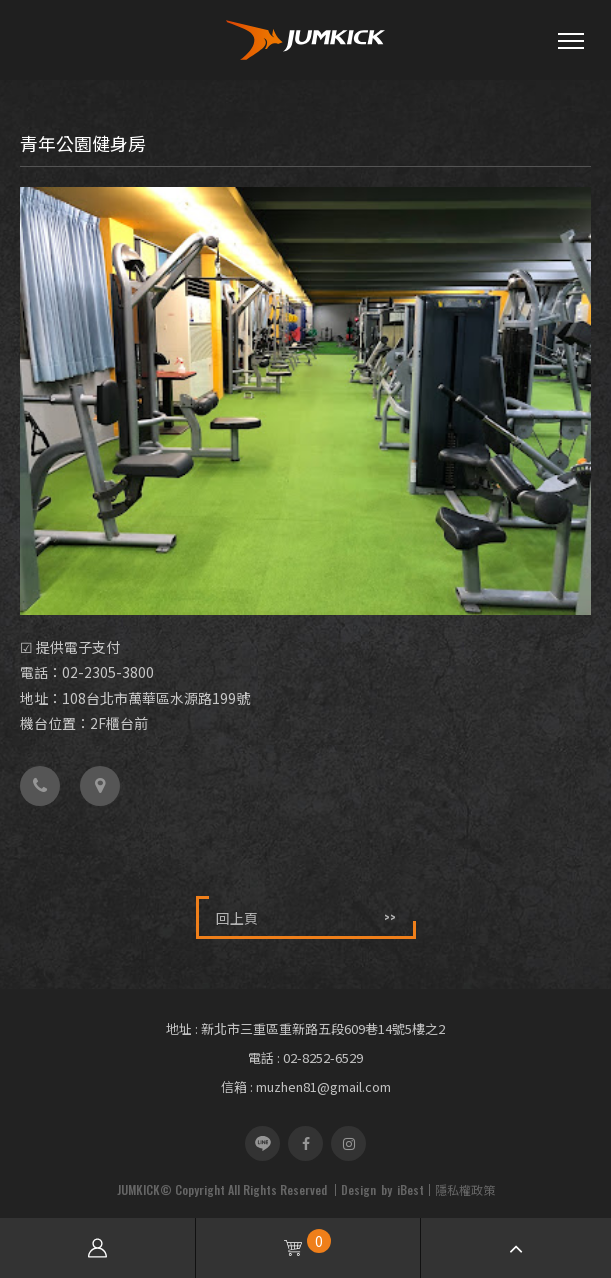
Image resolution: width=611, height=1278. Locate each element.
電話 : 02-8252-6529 (305, 1057)
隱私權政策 (465, 1189)
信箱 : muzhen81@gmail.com (306, 1086)
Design (358, 1189)
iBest (410, 1189)
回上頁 (306, 917)
